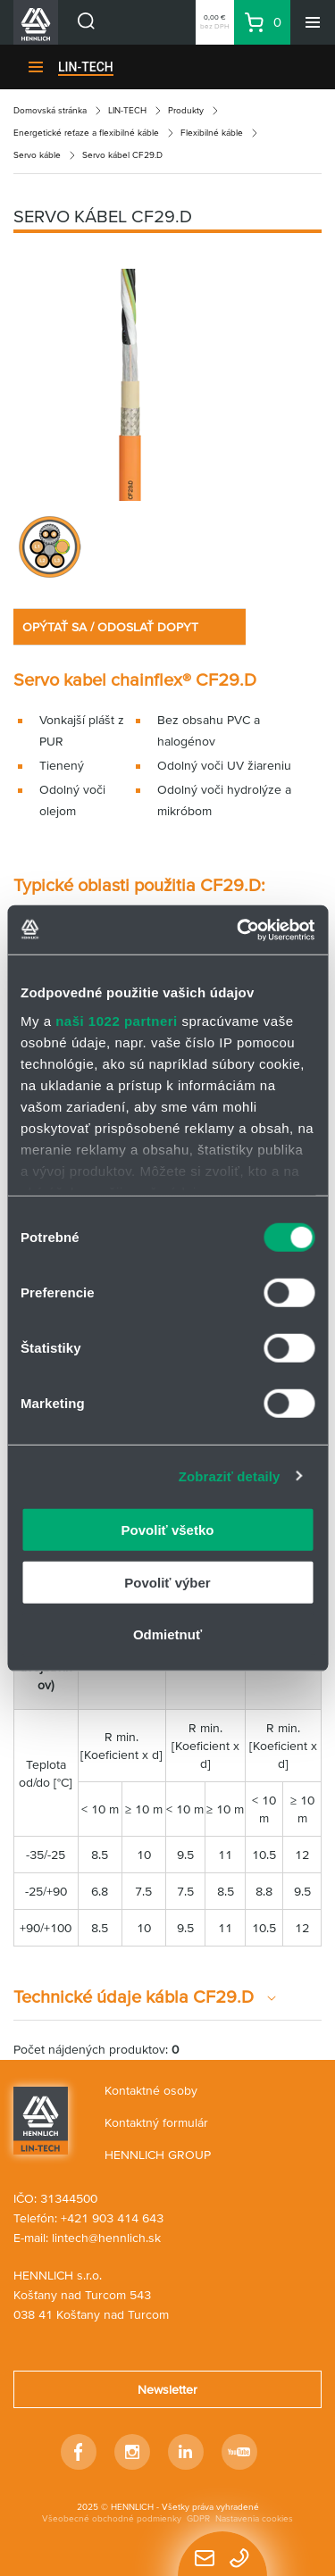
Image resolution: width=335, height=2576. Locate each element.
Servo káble (37, 155)
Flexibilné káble (211, 133)
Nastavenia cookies (254, 2518)
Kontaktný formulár (156, 2122)
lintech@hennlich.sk (106, 2237)
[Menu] (312, 22)
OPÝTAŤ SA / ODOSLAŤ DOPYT (110, 627)
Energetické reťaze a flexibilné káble (86, 133)
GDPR (198, 2518)
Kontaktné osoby (151, 2090)
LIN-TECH (85, 67)
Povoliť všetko (167, 1530)
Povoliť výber (167, 1581)
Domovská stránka (50, 110)
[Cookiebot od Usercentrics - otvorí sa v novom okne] (238, 929)
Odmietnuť (167, 1634)
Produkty (186, 110)
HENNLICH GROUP (158, 2154)
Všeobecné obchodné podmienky (111, 2518)
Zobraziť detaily (230, 1475)
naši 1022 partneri (116, 1020)
